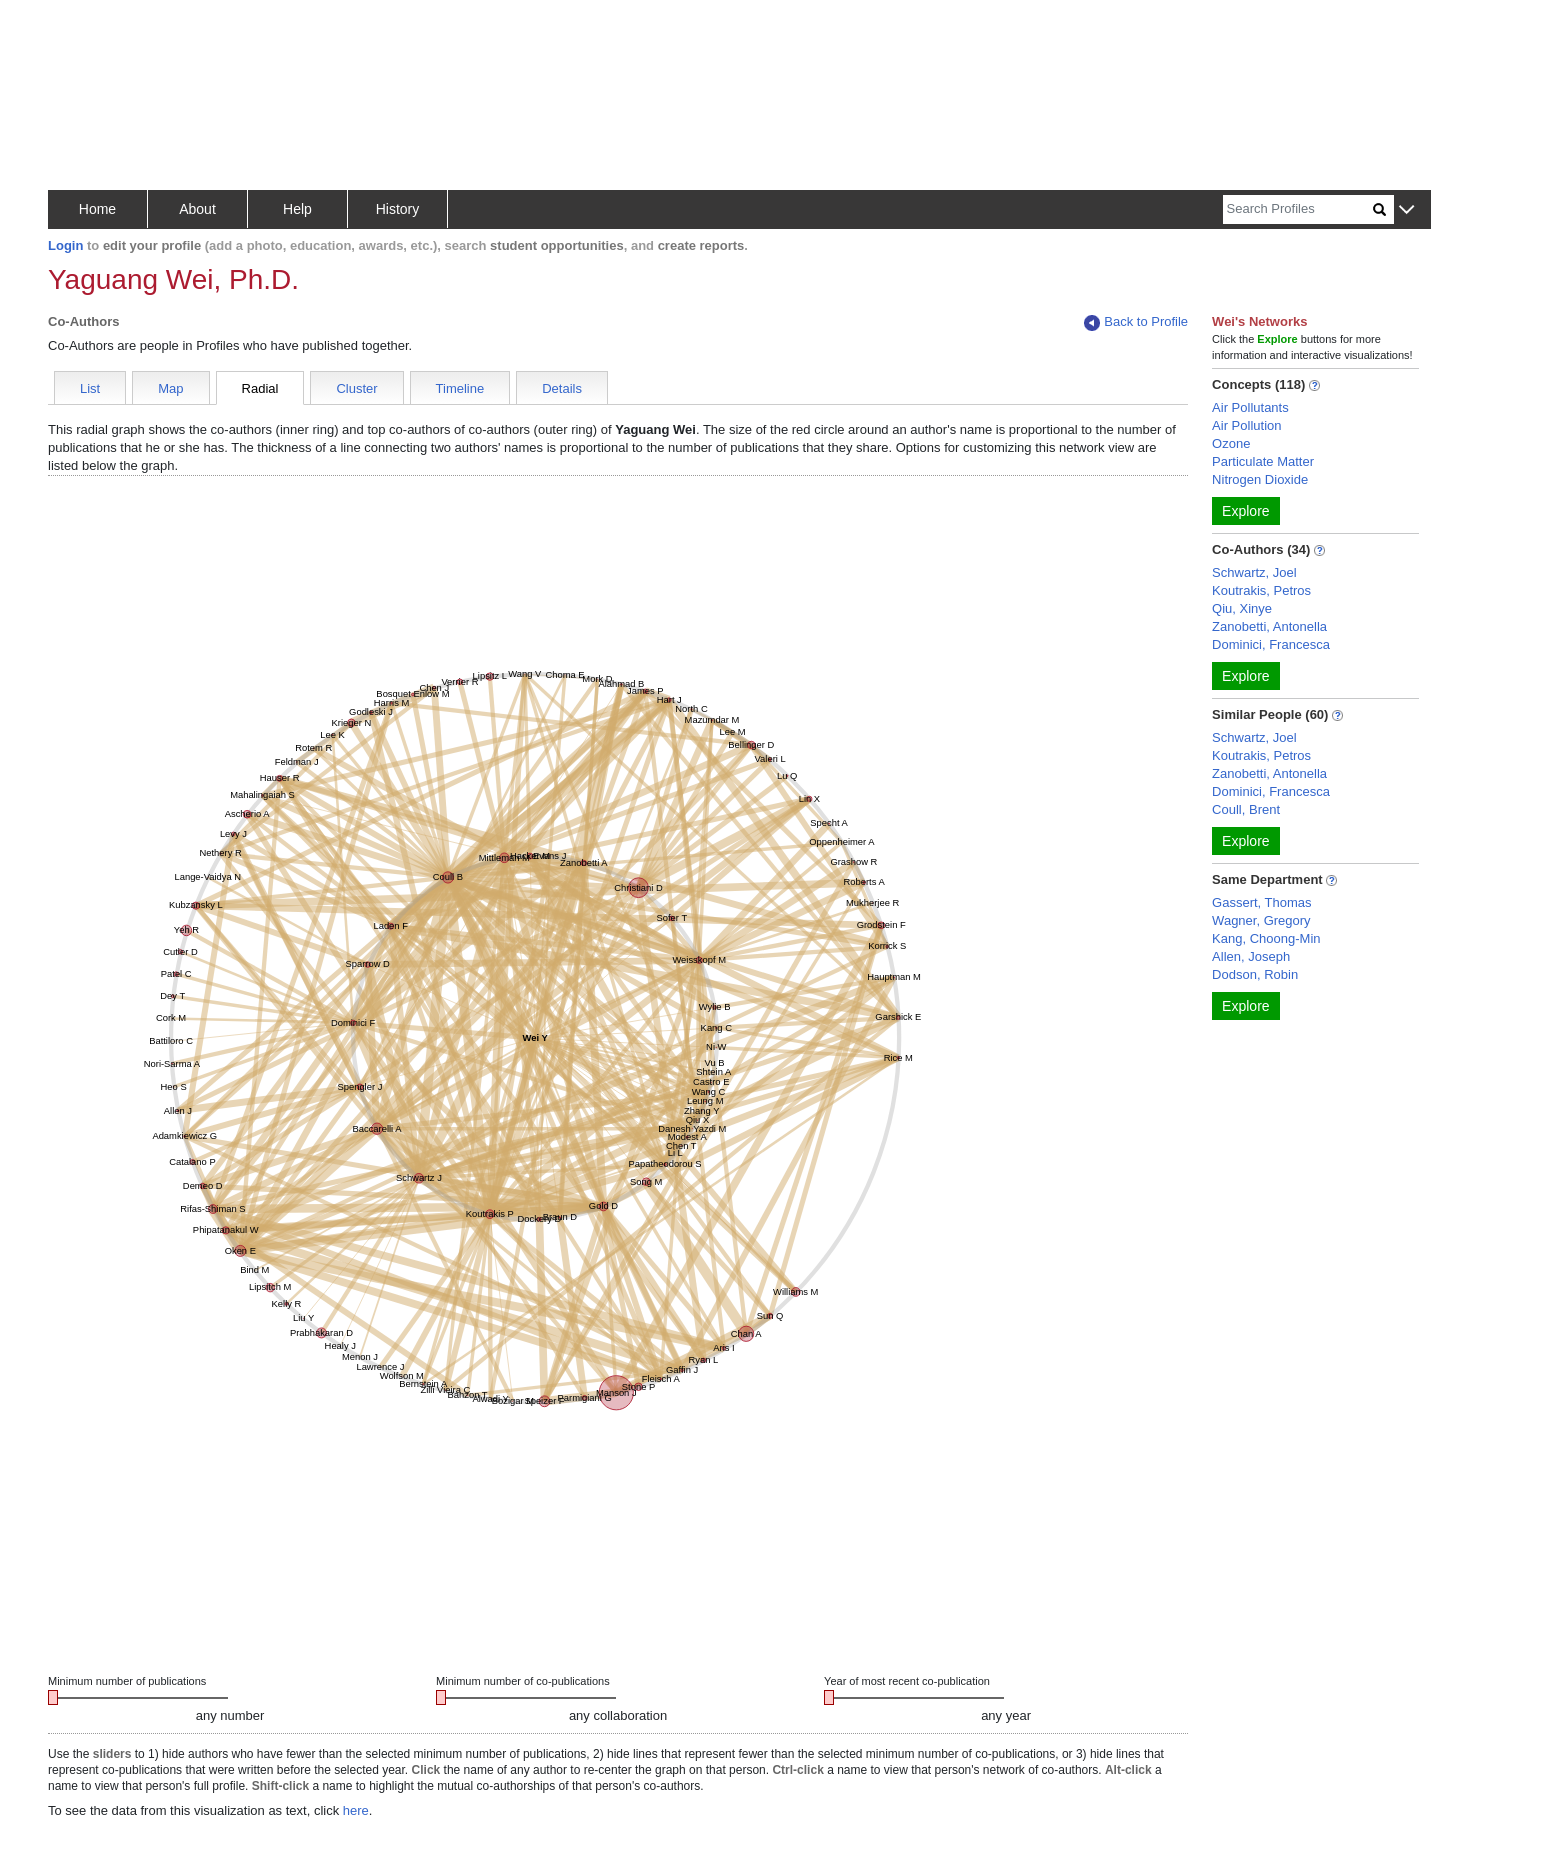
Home (97, 209)
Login (65, 245)
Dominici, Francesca (1271, 644)
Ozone (1231, 443)
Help (297, 209)
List (90, 388)
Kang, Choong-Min (1266, 938)
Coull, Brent (1246, 809)
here (356, 1810)
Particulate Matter (1263, 461)
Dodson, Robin (1255, 974)
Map (170, 388)
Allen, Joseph (1251, 956)
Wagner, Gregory (1261, 920)
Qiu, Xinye (1242, 608)
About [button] (197, 209)
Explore (1245, 511)
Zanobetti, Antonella (1269, 626)
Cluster (356, 388)
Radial (260, 388)
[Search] (1298, 209)
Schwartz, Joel (1254, 572)
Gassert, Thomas (1261, 902)
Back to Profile (1136, 322)
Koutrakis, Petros (1261, 590)
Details (562, 388)
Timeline (460, 388)
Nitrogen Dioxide (1260, 479)
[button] (1406, 210)
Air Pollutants (1250, 407)
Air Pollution (1246, 425)
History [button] (398, 209)
